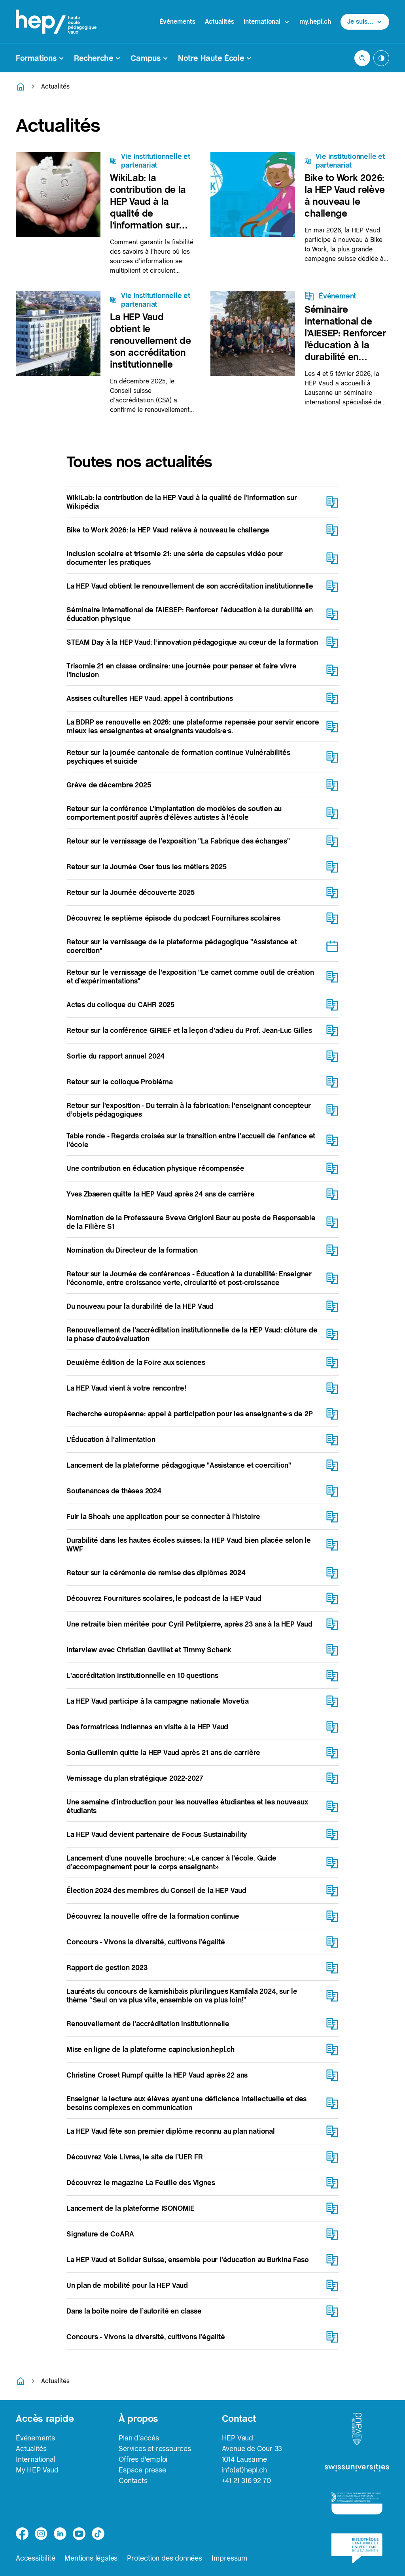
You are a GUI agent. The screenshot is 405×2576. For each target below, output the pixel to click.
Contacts (133, 2480)
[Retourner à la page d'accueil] (20, 86)
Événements (177, 21)
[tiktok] (98, 2533)
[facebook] (22, 2533)
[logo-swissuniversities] (357, 2468)
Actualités (219, 21)
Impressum (230, 2558)
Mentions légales (90, 2558)
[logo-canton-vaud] (357, 2429)
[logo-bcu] (356, 2548)
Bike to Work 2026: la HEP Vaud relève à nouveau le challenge (345, 195)
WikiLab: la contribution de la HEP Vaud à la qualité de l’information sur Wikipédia (148, 207)
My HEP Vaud (37, 2470)
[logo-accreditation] (357, 2503)
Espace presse (142, 2470)
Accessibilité (35, 2558)
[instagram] (41, 2533)
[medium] (79, 2533)
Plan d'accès (139, 2438)
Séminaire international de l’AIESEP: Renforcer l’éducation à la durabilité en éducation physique (345, 345)
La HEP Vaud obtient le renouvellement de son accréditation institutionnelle (150, 340)
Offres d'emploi (143, 2459)
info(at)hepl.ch (244, 2470)
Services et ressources (155, 2448)
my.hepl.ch (315, 21)
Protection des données (164, 2558)
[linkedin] (60, 2533)
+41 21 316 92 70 (246, 2480)
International (35, 2459)
